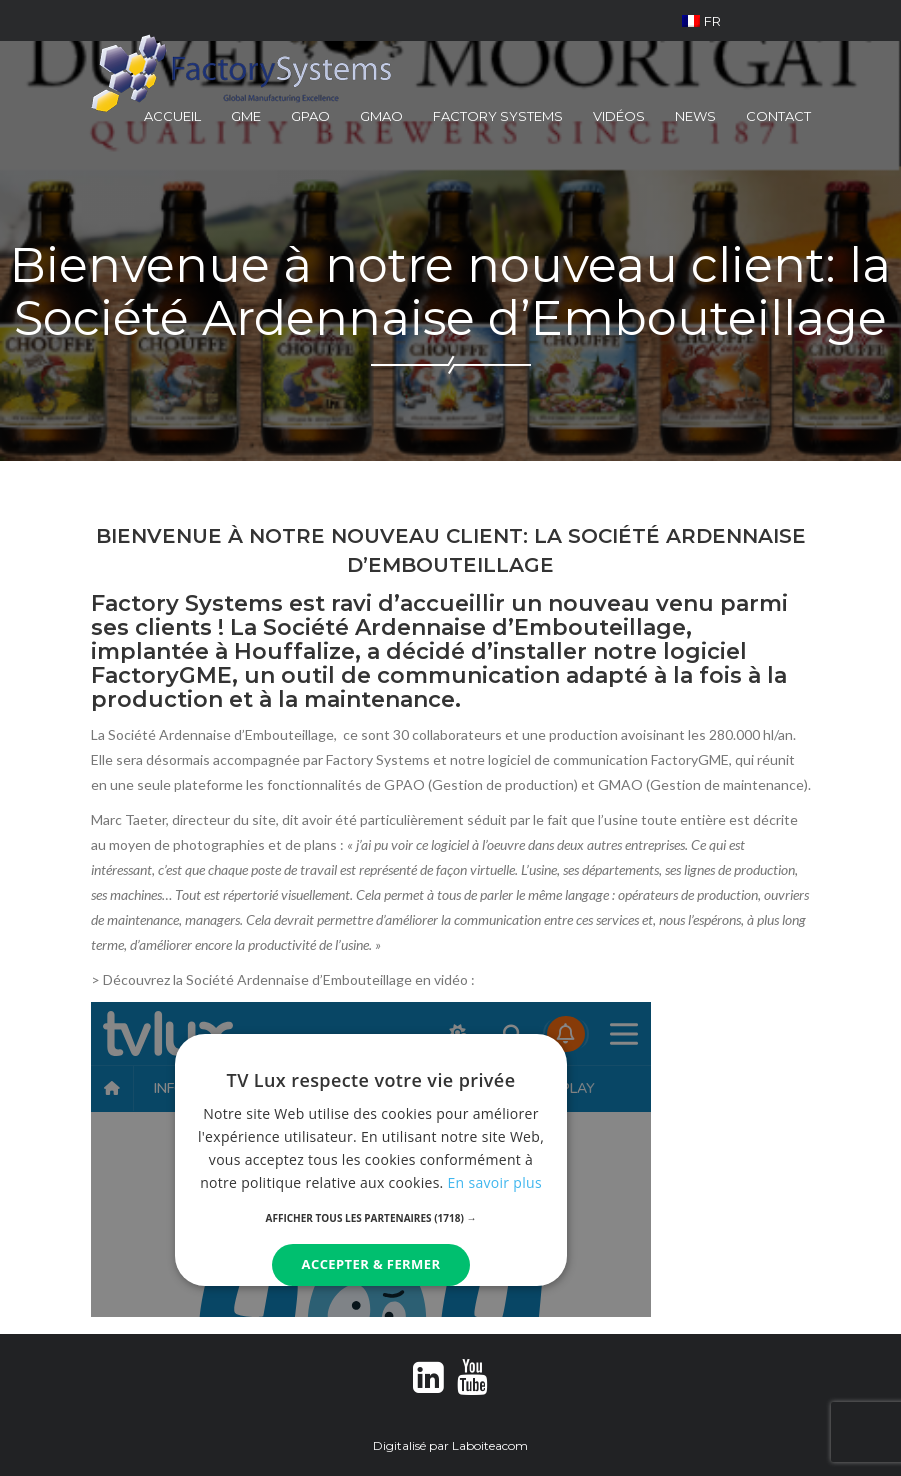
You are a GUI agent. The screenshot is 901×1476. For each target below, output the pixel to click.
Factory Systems (498, 116)
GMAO (381, 116)
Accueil (172, 116)
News (695, 116)
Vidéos (619, 116)
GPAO (310, 116)
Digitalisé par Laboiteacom (450, 1445)
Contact (778, 116)
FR (701, 21)
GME (246, 116)
